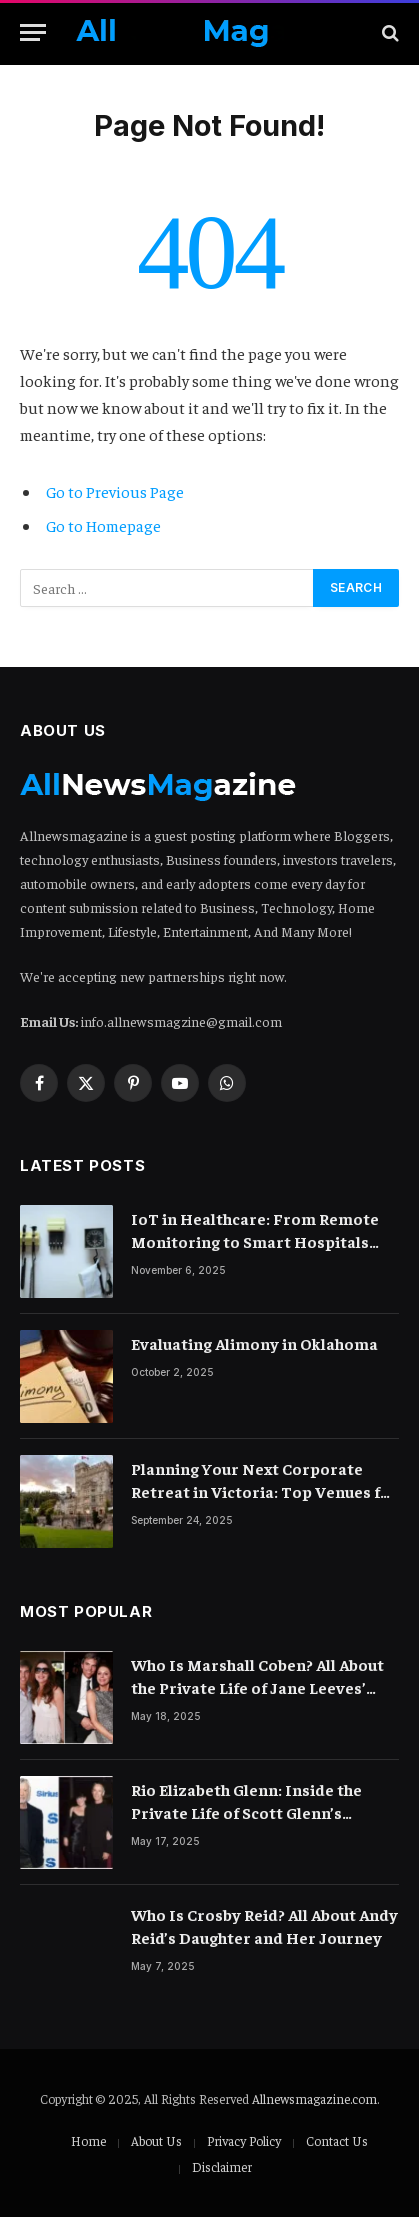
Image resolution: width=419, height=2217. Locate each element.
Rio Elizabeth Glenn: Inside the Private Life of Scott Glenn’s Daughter (246, 1812)
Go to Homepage (103, 525)
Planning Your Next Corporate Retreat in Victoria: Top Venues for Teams (264, 1491)
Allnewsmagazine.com (314, 2098)
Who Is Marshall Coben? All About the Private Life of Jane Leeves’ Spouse (257, 1687)
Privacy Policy (244, 2140)
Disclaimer (222, 2166)
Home (88, 2140)
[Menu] (33, 32)
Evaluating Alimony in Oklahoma (254, 1343)
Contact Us (337, 2140)
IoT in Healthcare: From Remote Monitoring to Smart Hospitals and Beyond (255, 1241)
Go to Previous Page (115, 491)
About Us (156, 2140)
